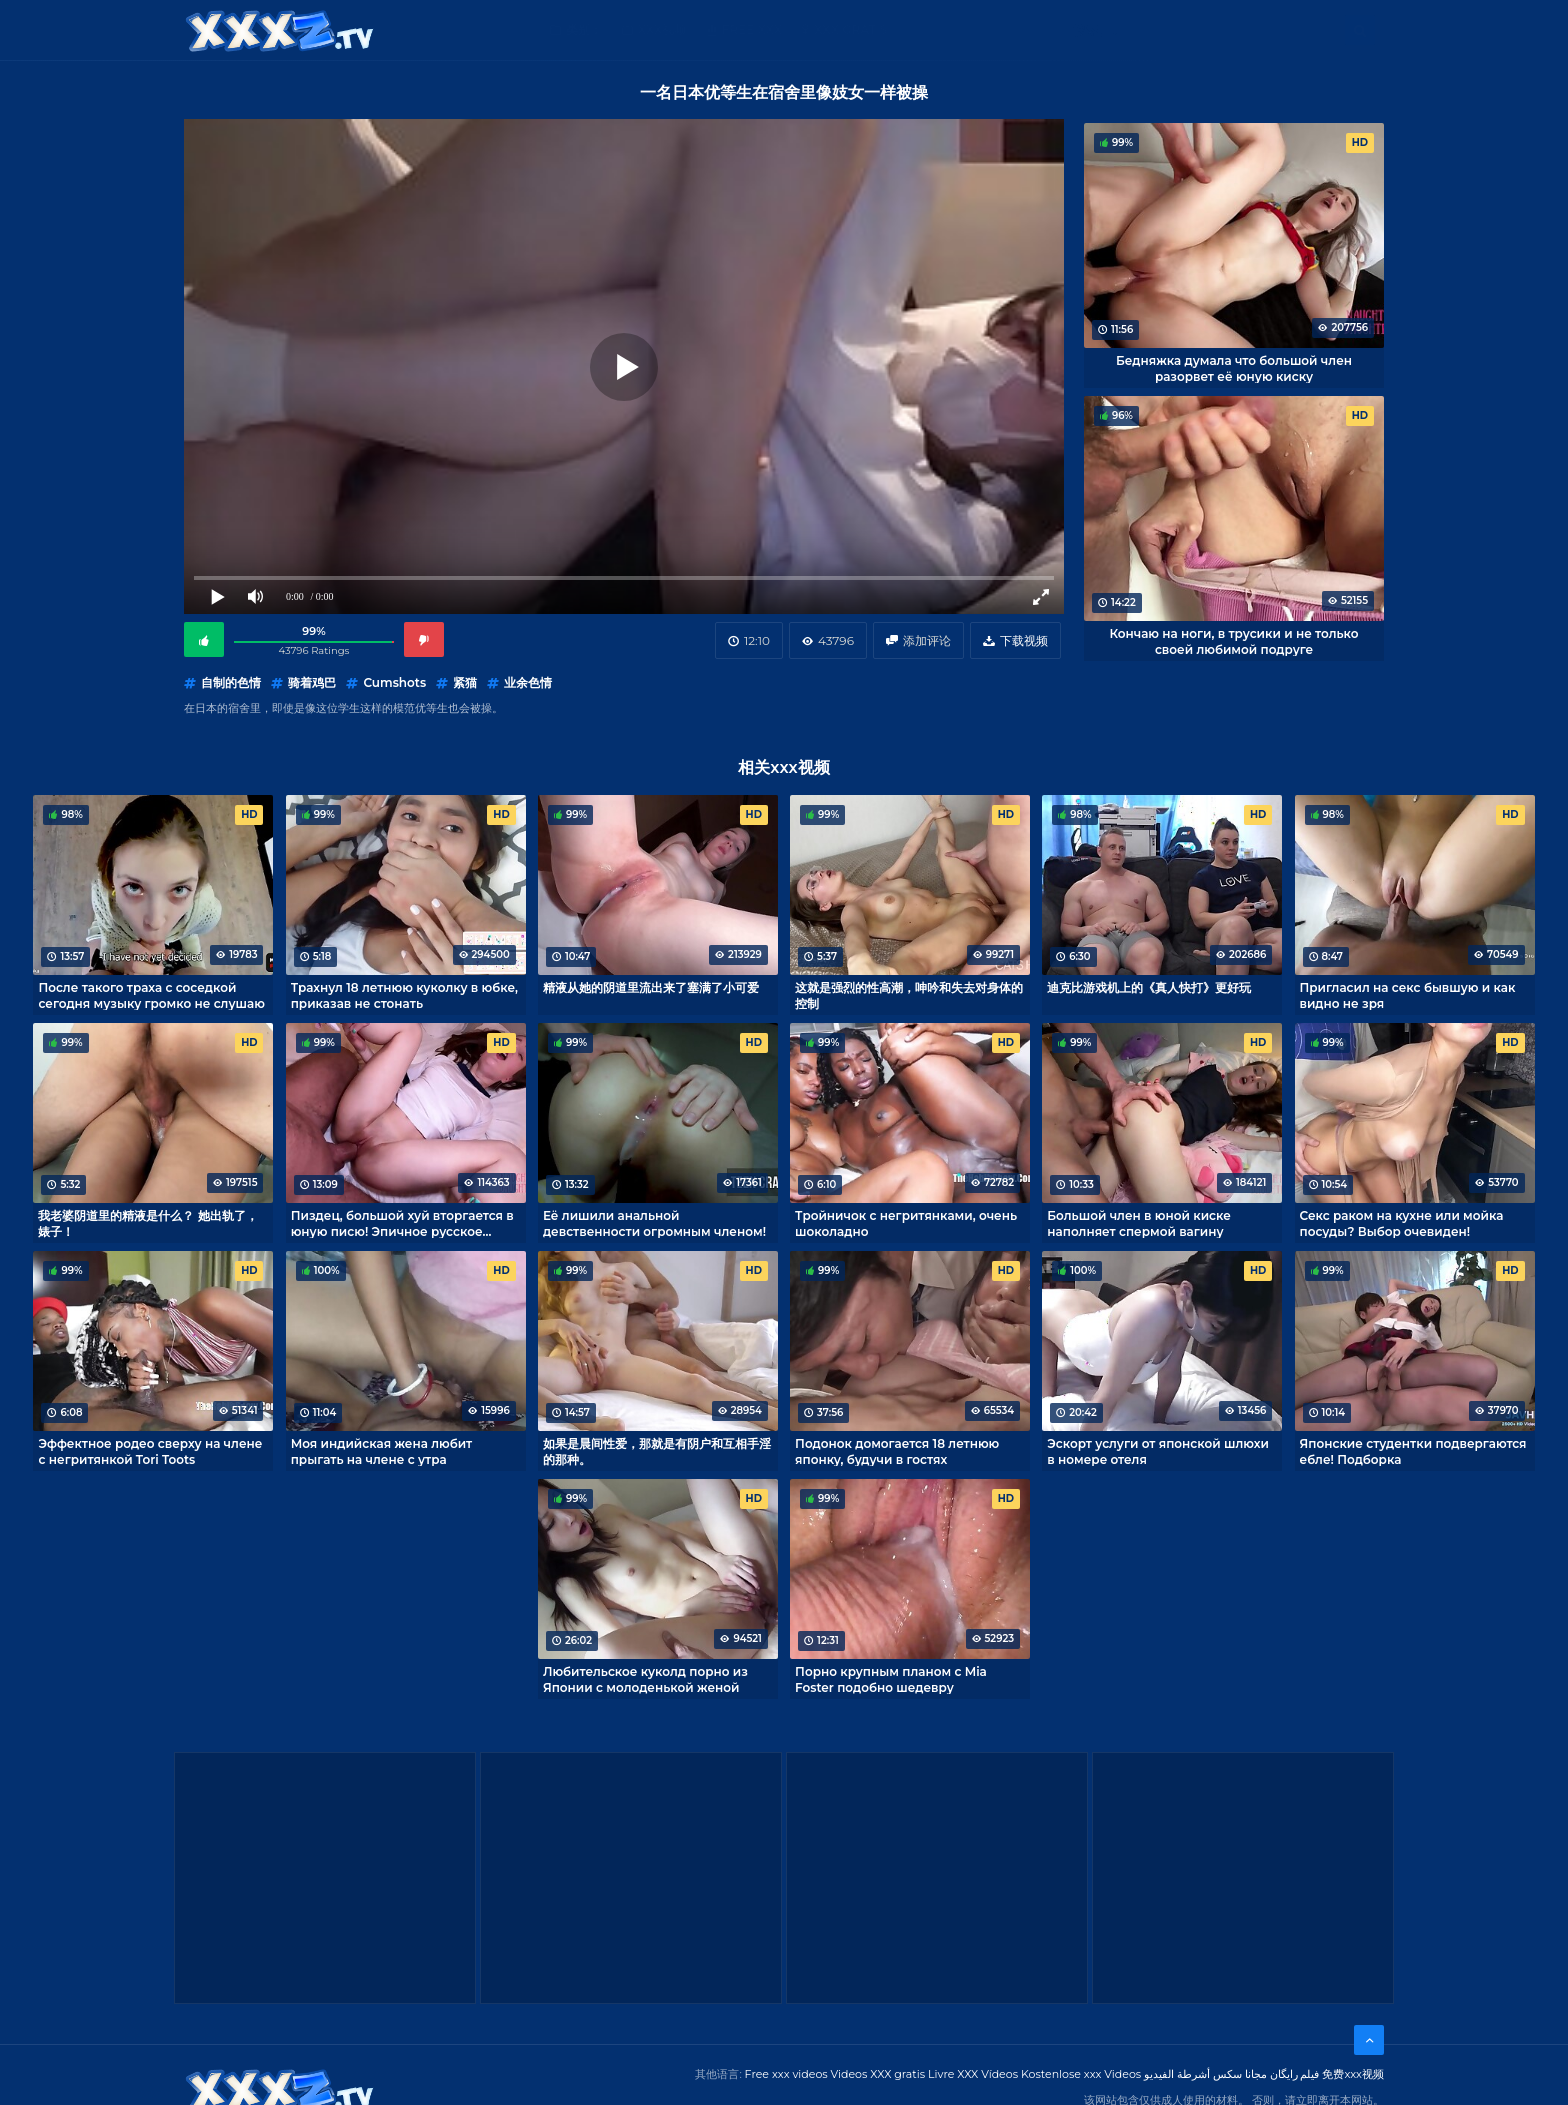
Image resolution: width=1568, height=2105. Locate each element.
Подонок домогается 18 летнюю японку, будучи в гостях (897, 1451)
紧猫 (465, 682)
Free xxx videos (786, 2074)
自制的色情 (231, 682)
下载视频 (1024, 640)
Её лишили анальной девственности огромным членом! (654, 1223)
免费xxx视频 (1353, 2074)
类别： (584, 29)
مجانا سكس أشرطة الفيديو (1205, 2074)
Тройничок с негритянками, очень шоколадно (906, 1223)
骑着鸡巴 (312, 682)
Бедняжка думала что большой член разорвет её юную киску (1234, 368)
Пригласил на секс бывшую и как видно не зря (1408, 995)
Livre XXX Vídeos (973, 2074)
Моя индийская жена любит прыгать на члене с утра (382, 1451)
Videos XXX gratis (878, 2074)
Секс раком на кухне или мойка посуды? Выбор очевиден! (1402, 1223)
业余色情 (528, 682)
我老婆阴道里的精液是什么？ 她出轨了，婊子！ (147, 1223)
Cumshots (394, 682)
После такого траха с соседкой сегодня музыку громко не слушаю (151, 995)
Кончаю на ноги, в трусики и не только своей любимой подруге (1233, 641)
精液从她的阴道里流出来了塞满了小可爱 (651, 987)
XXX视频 (662, 29)
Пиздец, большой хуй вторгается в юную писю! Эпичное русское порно (402, 1223)
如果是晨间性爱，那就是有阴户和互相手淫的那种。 (657, 1451)
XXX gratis (850, 29)
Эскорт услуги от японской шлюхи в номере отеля (1158, 1451)
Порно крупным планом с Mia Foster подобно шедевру (891, 1679)
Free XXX (752, 29)
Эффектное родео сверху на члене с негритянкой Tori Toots (150, 1451)
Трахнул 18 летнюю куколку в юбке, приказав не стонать (404, 995)
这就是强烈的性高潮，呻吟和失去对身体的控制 (909, 995)
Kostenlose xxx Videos (1081, 2074)
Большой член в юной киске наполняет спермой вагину (1139, 1223)
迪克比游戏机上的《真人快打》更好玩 (1149, 987)
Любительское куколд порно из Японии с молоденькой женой (645, 1679)
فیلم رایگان (1295, 2074)
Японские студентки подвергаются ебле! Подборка (1413, 1451)
